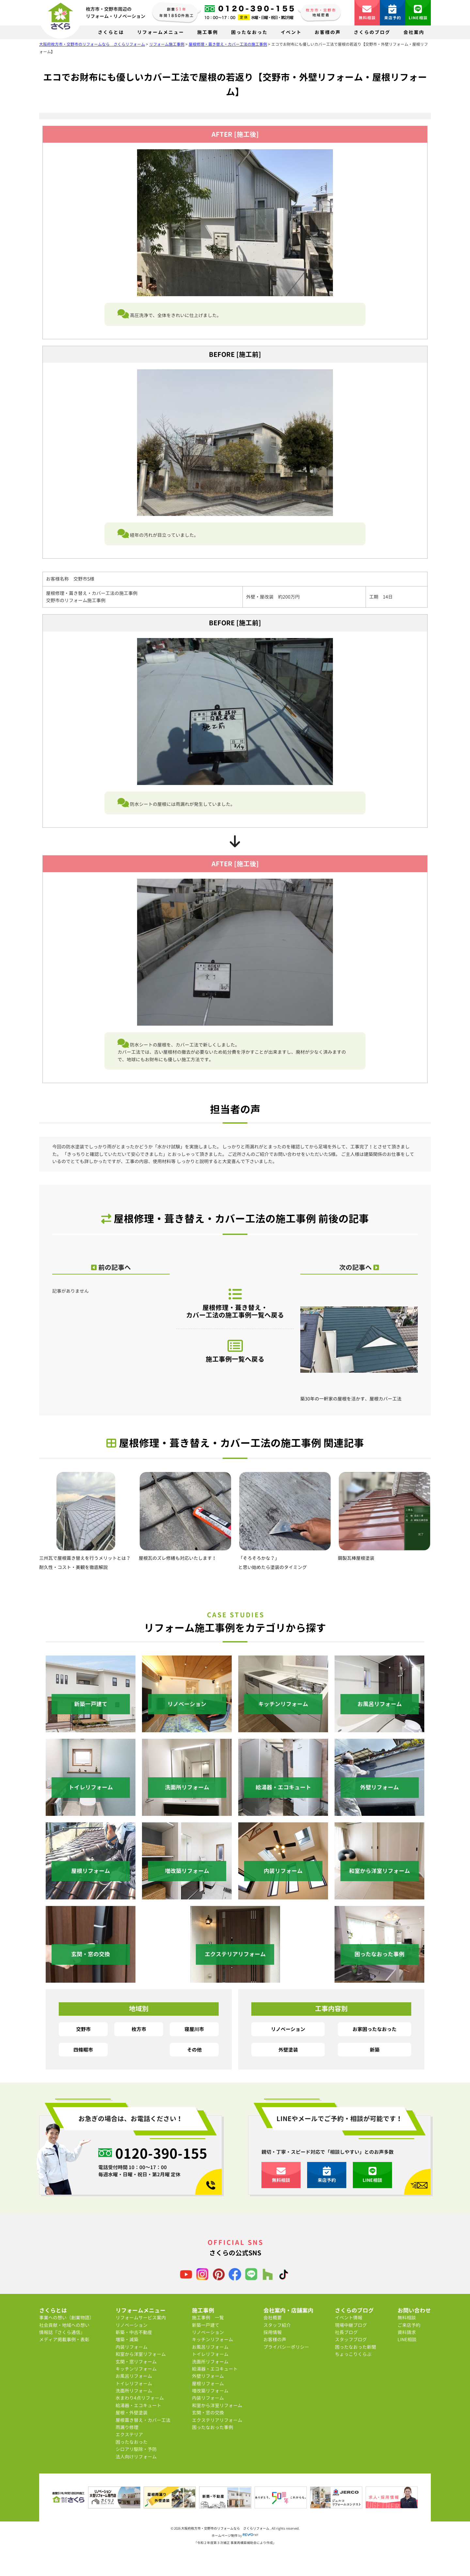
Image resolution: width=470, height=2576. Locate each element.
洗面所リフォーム (134, 2391)
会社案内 (413, 32)
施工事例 (207, 32)
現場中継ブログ (351, 2325)
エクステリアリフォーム (217, 2420)
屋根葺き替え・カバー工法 (143, 2420)
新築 (375, 2049)
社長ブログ (346, 2332)
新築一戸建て (205, 2325)
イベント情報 (348, 2317)
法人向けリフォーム (136, 2457)
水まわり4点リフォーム (140, 2398)
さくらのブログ (372, 32)
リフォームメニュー (160, 32)
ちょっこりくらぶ (353, 2354)
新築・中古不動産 (134, 2332)
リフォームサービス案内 (141, 2317)
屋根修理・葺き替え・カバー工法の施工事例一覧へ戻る (235, 1303)
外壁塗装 (288, 2049)
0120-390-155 (161, 2153)
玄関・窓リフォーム (136, 2362)
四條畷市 (83, 2049)
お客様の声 (328, 32)
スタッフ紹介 (277, 2325)
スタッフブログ (351, 2339)
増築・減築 (127, 2339)
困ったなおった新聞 (355, 2347)
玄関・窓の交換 (208, 2412)
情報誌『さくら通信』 (62, 2332)
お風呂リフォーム (134, 2376)
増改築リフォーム (210, 2391)
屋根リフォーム (208, 2383)
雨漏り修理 (127, 2427)
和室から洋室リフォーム (141, 2354)
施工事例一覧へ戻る (235, 1351)
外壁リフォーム (208, 2376)
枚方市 (139, 2029)
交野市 (83, 2029)
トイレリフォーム (134, 2383)
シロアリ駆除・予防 (136, 2449)
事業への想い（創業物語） (66, 2317)
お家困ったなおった (374, 2029)
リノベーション (288, 2029)
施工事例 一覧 (208, 2317)
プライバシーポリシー (286, 2347)
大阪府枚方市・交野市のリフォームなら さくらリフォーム (225, 2528)
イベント (291, 32)
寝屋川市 (194, 2029)
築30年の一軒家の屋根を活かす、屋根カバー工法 (359, 1345)
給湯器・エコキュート (138, 2405)
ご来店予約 (409, 2325)
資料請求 (407, 2332)
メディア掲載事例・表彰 (64, 2339)
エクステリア (129, 2434)
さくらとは (111, 32)
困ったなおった (249, 32)
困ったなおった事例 (212, 2427)
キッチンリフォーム (136, 2369)
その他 (194, 2049)
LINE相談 (418, 13)
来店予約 (392, 13)
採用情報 (272, 2332)
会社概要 (272, 2317)
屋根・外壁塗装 (132, 2412)
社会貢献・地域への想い (64, 2325)
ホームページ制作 (225, 2535)
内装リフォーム (132, 2347)
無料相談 (367, 13)
